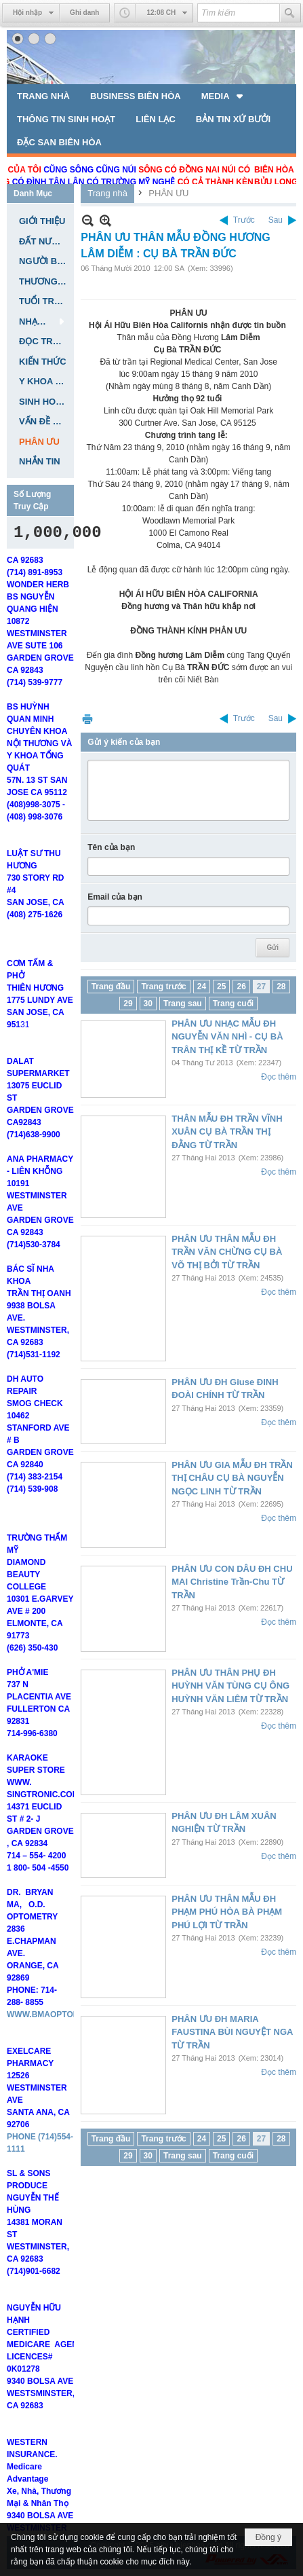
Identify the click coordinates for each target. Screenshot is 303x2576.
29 (127, 1003)
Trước (244, 220)
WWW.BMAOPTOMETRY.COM (64, 2041)
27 (261, 986)
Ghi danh (84, 12)
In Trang (87, 719)
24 (201, 986)
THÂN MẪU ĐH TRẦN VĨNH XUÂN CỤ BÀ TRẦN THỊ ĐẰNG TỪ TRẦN (226, 1132)
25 (221, 986)
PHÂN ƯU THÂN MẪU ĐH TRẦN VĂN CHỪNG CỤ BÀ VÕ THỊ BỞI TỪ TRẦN (226, 1252)
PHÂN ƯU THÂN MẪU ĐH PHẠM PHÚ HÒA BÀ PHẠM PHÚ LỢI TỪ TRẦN (226, 1912)
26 (241, 986)
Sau (275, 220)
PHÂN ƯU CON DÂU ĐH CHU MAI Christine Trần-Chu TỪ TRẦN (231, 1582)
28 (281, 986)
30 (148, 1003)
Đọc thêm (278, 1077)
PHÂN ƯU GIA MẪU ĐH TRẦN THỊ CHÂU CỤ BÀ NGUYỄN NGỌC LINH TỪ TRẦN (232, 1478)
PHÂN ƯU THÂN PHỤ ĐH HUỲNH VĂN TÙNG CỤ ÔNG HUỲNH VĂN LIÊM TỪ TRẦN (230, 1686)
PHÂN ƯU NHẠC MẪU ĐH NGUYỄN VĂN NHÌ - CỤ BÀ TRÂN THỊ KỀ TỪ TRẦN (227, 1036)
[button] (223, 95)
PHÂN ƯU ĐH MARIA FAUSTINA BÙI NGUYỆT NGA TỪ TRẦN (232, 2032)
